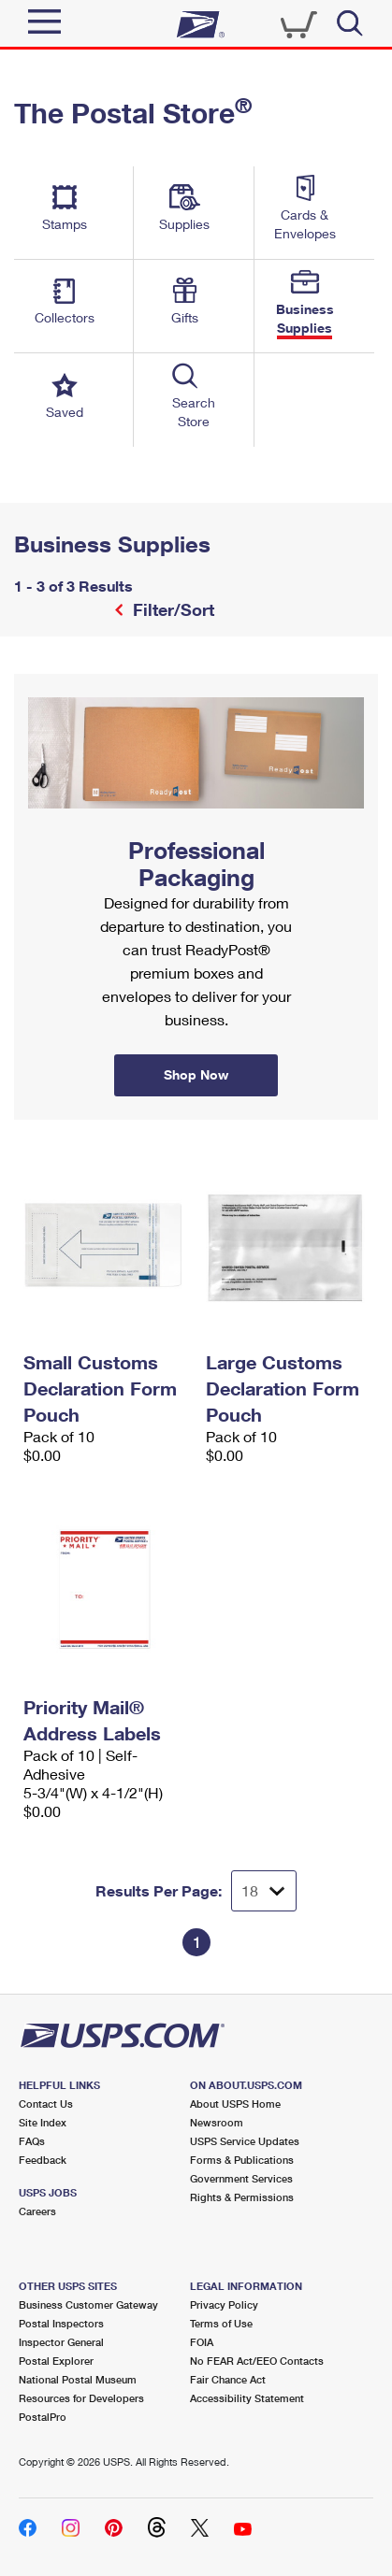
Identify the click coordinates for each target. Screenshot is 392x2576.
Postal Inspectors (61, 2323)
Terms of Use (221, 2323)
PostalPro (42, 2417)
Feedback (42, 2160)
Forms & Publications (242, 2160)
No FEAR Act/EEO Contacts (257, 2360)
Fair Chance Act (228, 2379)
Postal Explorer (56, 2360)
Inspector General (61, 2342)
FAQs (32, 2141)
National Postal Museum (78, 2379)
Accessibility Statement (247, 2398)
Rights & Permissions (242, 2197)
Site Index (42, 2122)
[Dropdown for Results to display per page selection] (264, 1890)
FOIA (201, 2342)
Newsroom (216, 2122)
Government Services (241, 2178)
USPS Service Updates (244, 2141)
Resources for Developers (81, 2398)
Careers (37, 2211)
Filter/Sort (171, 609)
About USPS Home (235, 2103)
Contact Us (46, 2103)
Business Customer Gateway (88, 2304)
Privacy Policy (224, 2304)
